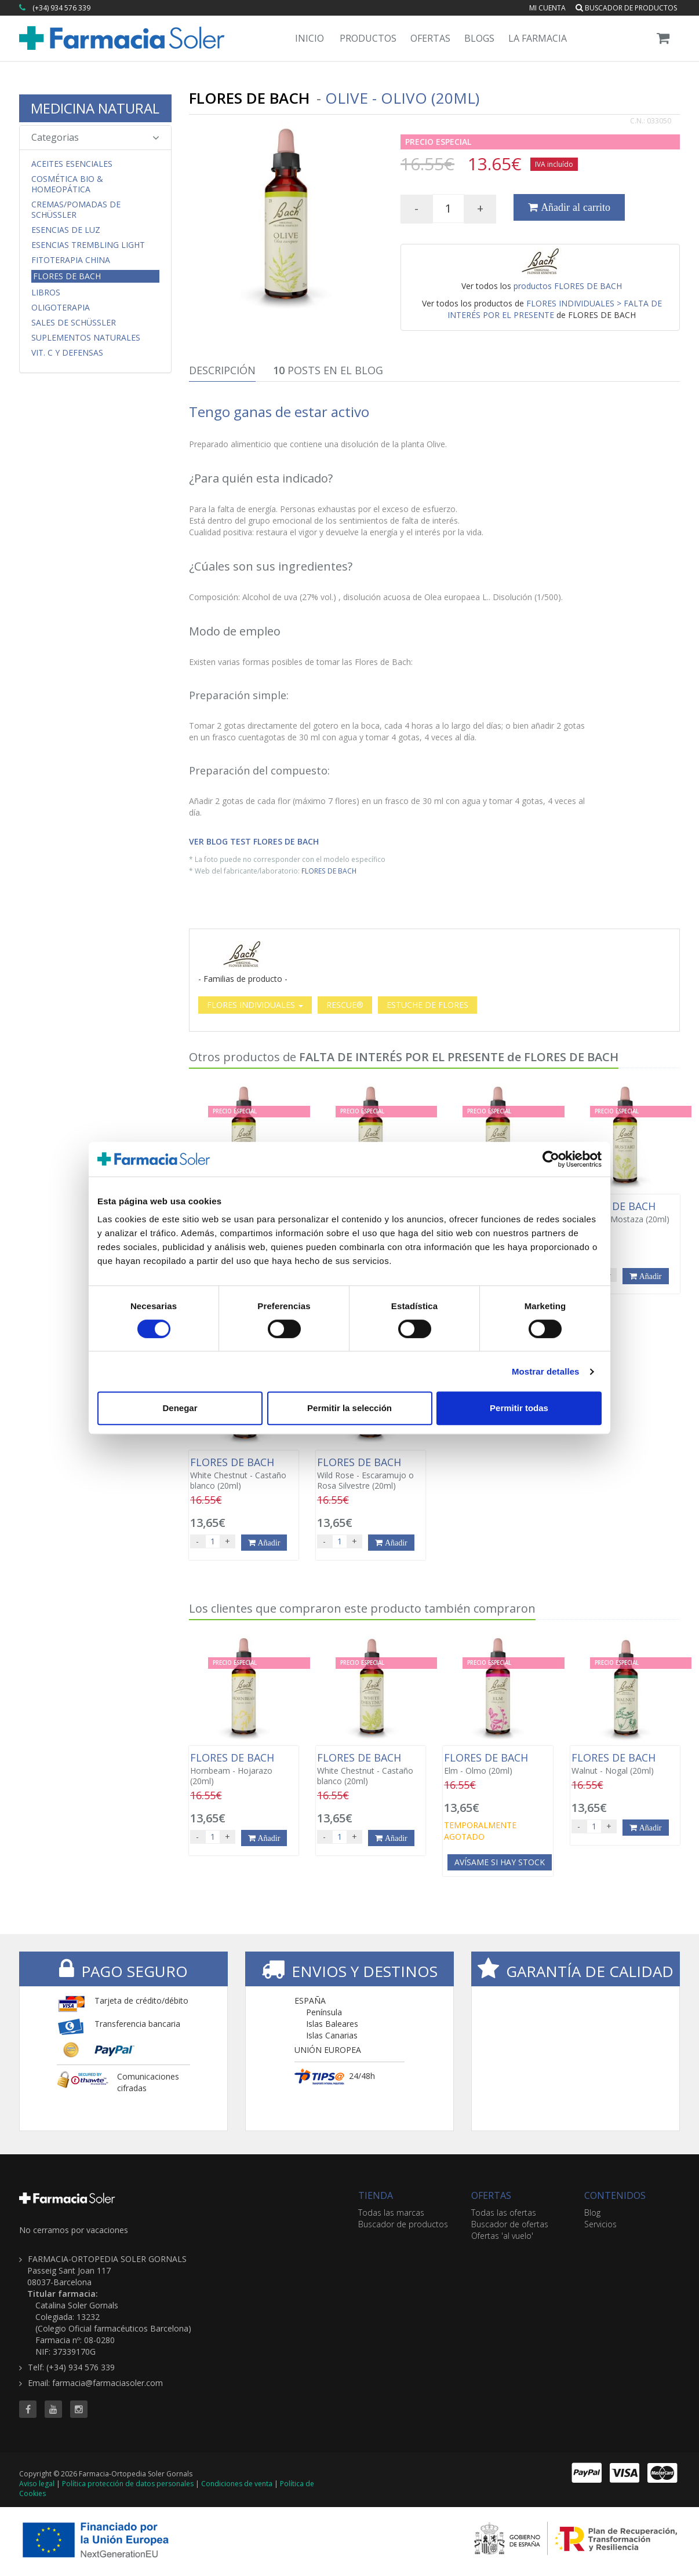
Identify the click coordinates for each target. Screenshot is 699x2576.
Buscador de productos (626, 8)
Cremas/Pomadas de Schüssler (76, 209)
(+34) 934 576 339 (61, 8)
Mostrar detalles (546, 1371)
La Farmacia (537, 38)
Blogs (479, 38)
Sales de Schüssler (73, 322)
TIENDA (375, 2195)
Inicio (309, 38)
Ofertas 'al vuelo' (502, 2235)
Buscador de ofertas (509, 2224)
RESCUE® (344, 1004)
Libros (45, 292)
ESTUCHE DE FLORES (427, 1004)
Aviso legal (36, 2484)
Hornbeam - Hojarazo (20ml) (243, 1769)
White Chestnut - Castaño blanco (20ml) (243, 1473)
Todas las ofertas (503, 2212)
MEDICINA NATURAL (95, 108)
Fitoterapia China (70, 260)
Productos (368, 38)
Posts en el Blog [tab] (328, 370)
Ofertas (430, 38)
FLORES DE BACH (328, 870)
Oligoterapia (60, 307)
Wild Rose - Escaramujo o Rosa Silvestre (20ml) (370, 1473)
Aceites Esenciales (71, 164)
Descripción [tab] (222, 370)
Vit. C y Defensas (67, 353)
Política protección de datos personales (128, 2484)
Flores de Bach (67, 276)
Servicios (600, 2224)
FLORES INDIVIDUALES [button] (255, 1004)
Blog (592, 2212)
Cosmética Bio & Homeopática (67, 184)
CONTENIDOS (615, 2195)
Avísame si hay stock (499, 1862)
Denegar (179, 1408)
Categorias (95, 137)
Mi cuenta (547, 8)
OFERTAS (491, 2195)
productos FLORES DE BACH (568, 285)
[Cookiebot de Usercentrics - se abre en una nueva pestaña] (551, 1159)
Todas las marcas (391, 2212)
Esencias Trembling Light (88, 245)
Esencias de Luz (65, 230)
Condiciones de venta (236, 2484)
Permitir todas (519, 1408)
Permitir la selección (349, 1408)
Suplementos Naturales (85, 337)
